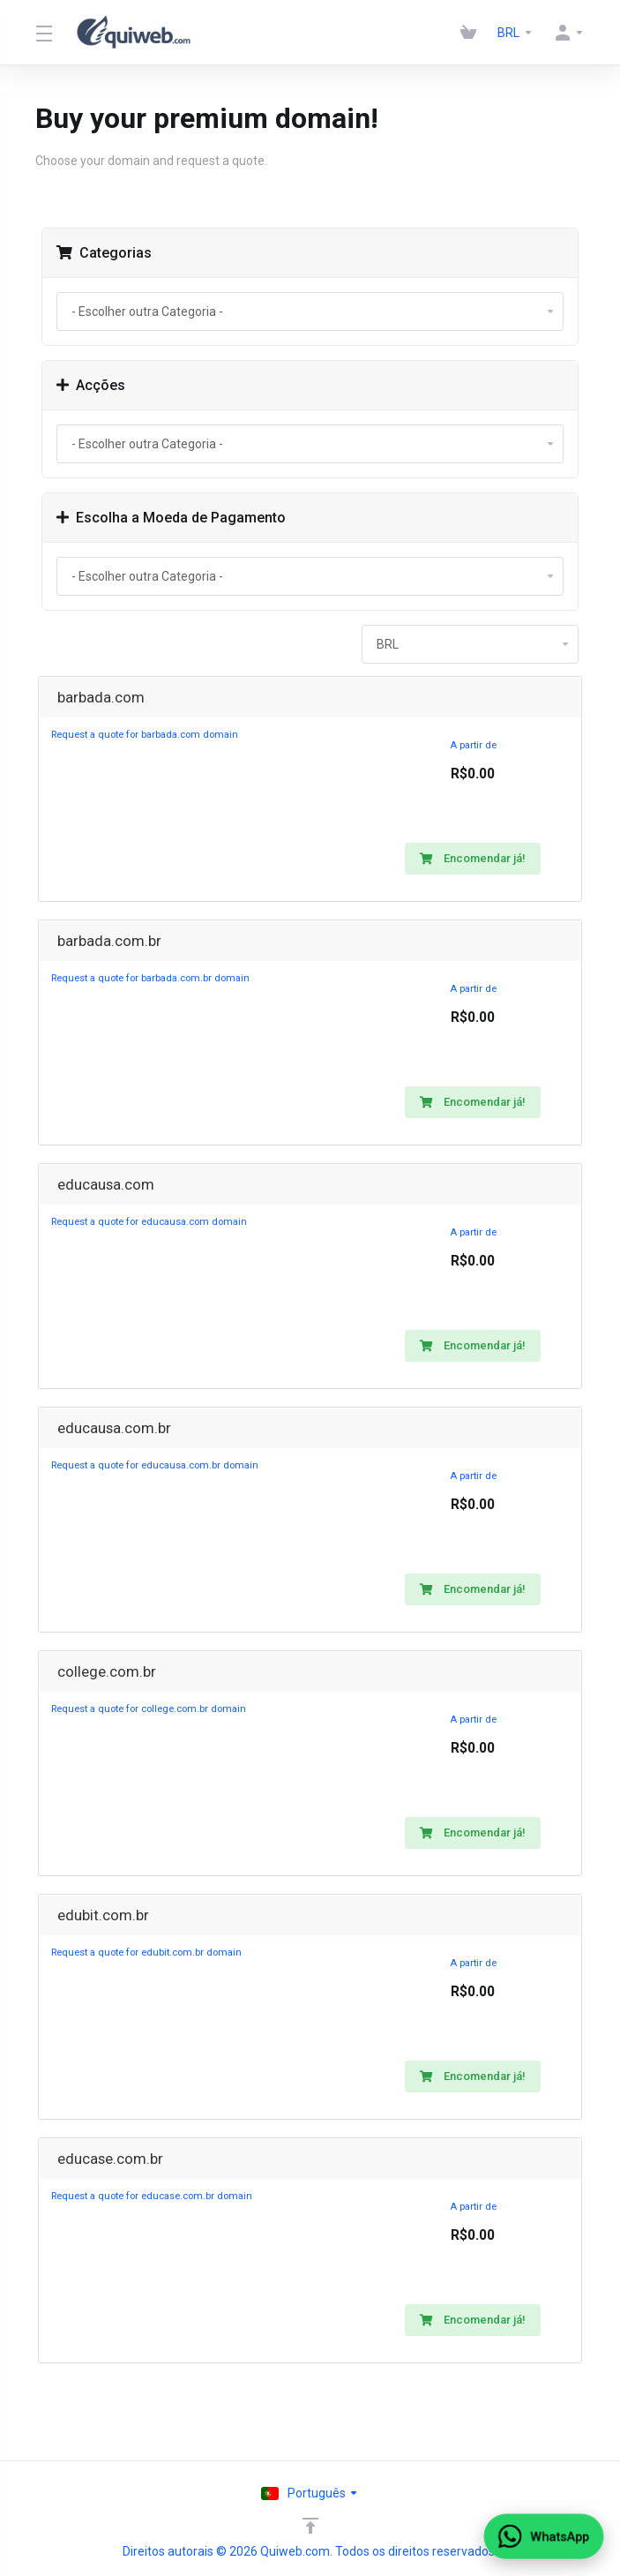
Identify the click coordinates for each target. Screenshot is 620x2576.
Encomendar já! (473, 858)
